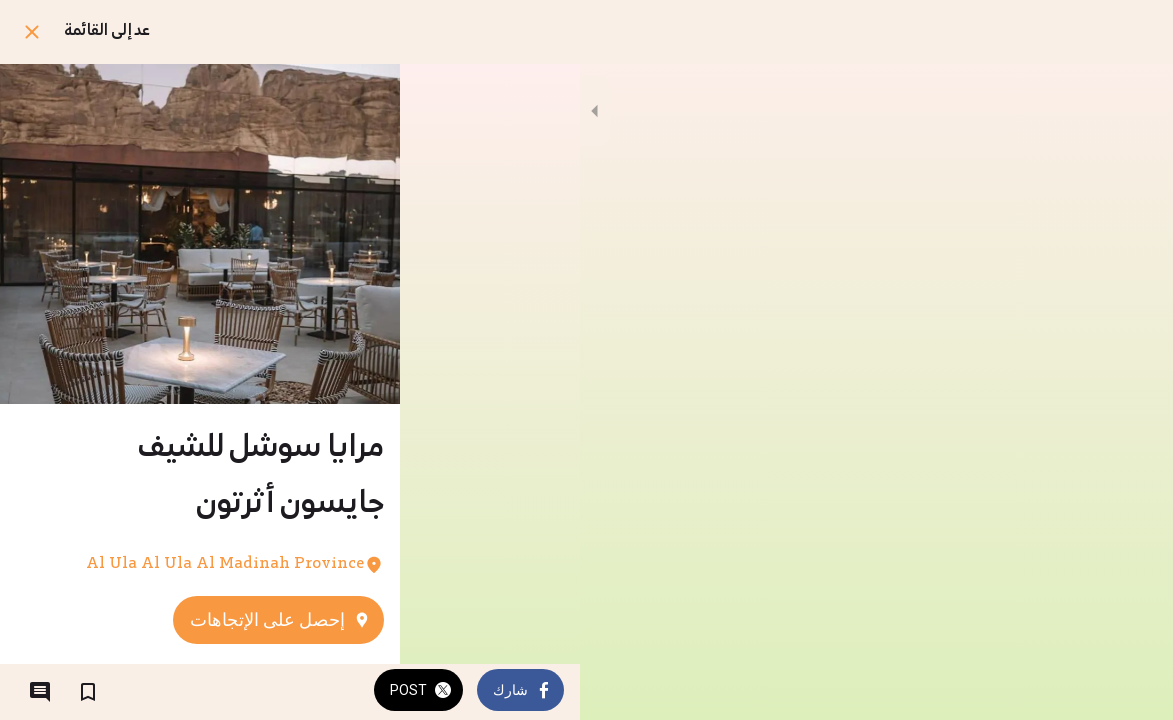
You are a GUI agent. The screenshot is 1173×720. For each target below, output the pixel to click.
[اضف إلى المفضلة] (88, 692)
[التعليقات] (40, 692)
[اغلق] (32, 32)
